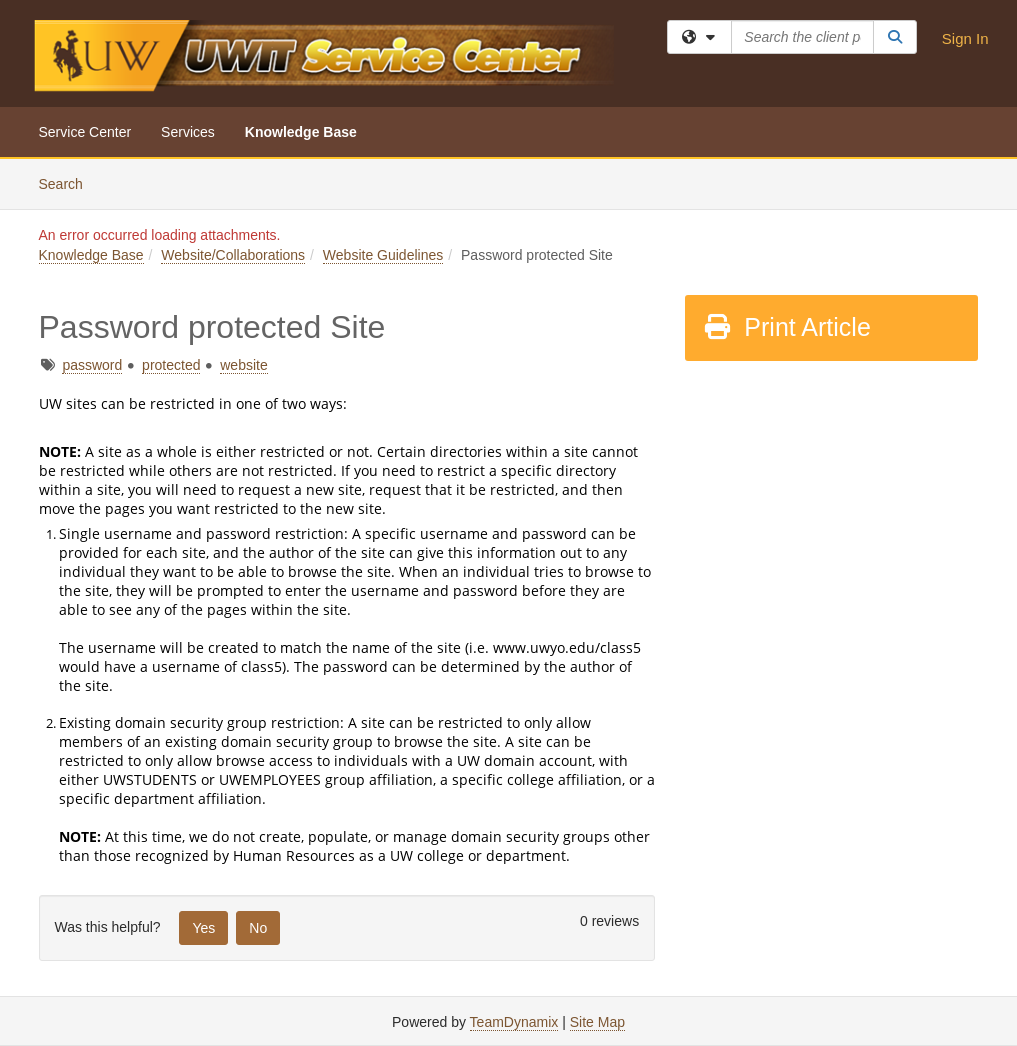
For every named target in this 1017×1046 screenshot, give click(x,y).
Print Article (786, 327)
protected (171, 365)
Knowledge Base (301, 132)
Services (188, 132)
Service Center (85, 132)
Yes (203, 928)
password (92, 365)
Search (68, 182)
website (243, 365)
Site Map (597, 1022)
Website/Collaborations (233, 255)
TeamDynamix (514, 1022)
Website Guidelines (383, 255)
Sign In (965, 38)
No (258, 928)
